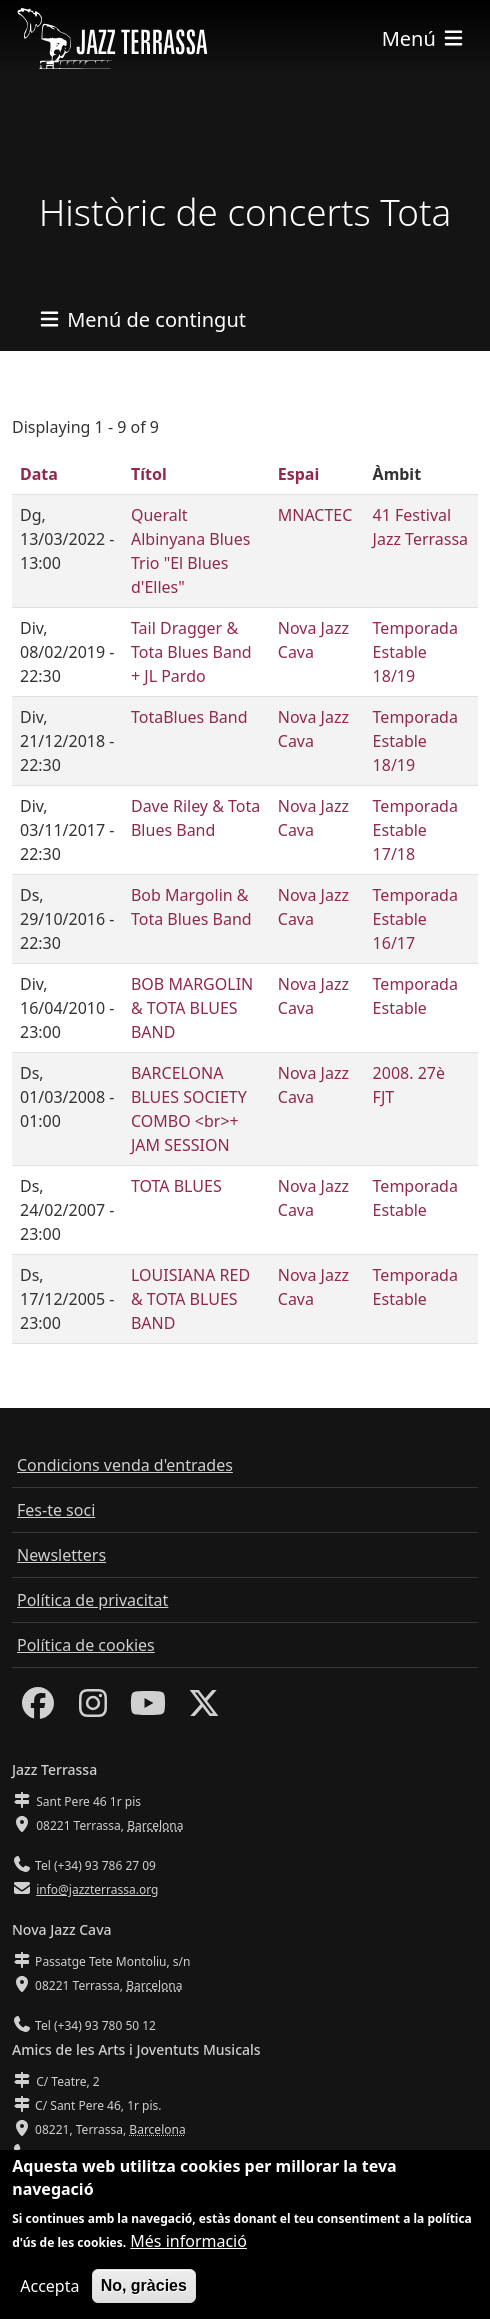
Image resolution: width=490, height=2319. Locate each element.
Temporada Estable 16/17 (415, 919)
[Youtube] (148, 1709)
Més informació (188, 2257)
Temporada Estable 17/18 (415, 830)
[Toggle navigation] (424, 38)
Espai (298, 474)
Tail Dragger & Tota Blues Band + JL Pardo (191, 652)
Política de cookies (86, 1645)
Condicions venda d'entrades (125, 1465)
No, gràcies (144, 2301)
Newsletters (61, 1555)
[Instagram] (93, 1709)
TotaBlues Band (189, 717)
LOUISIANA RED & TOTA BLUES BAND (190, 1299)
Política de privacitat (92, 1600)
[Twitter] (204, 1709)
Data (39, 474)
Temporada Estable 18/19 (415, 652)
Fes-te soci (56, 1510)
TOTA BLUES (176, 1186)
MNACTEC (315, 515)
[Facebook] (38, 1709)
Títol (149, 474)
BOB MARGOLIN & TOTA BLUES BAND (192, 1008)
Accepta (49, 2302)
